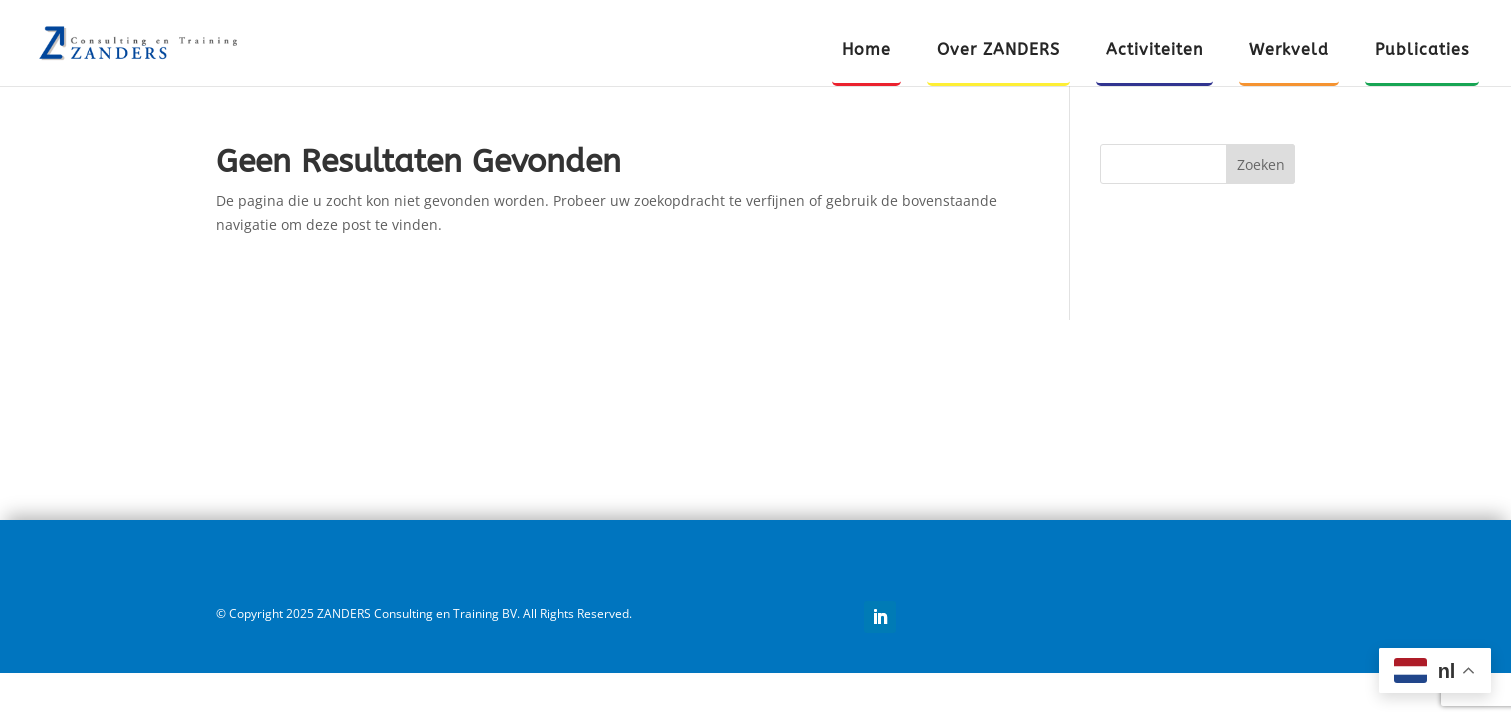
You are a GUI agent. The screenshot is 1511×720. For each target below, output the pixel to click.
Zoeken (1261, 164)
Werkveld (1289, 51)
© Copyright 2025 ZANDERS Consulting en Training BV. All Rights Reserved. (424, 613)
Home (866, 51)
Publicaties (1422, 51)
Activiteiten (1154, 51)
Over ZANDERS (998, 51)
